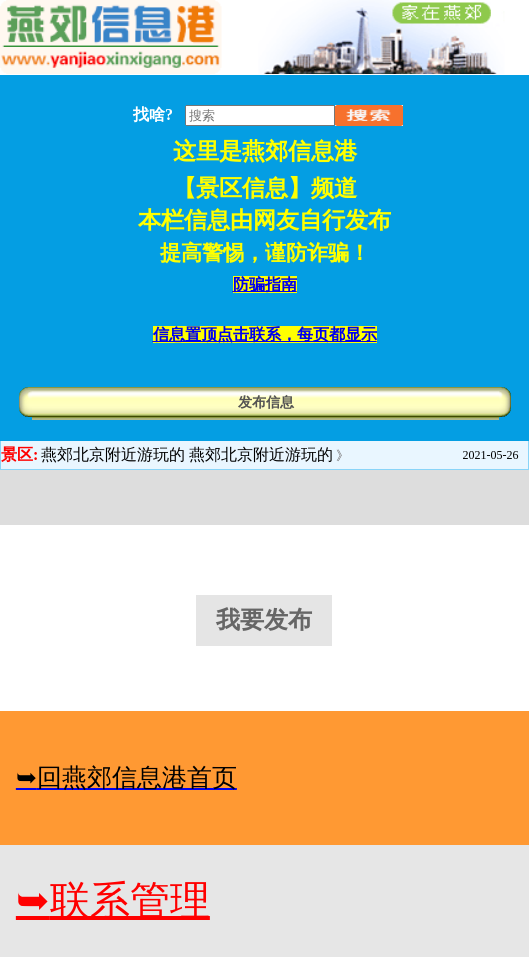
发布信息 (266, 402)
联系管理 (113, 900)
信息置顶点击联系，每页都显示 (265, 334)
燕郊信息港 (299, 151)
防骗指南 (265, 284)
